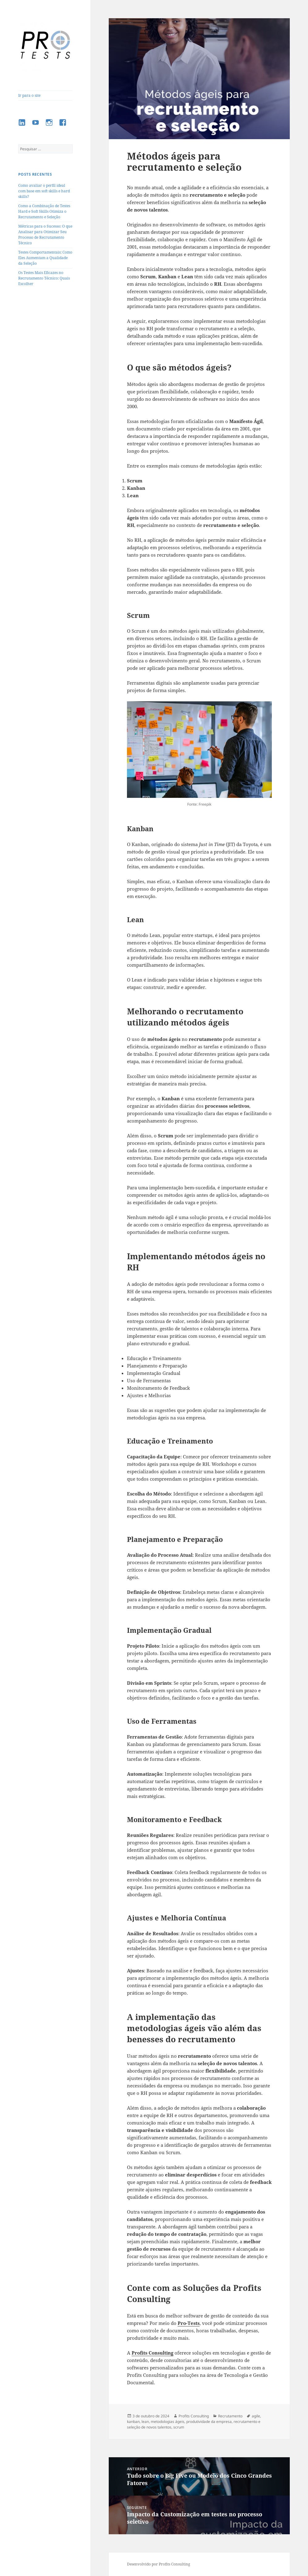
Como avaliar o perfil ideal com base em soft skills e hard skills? (44, 191)
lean (145, 2421)
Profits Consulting (194, 2416)
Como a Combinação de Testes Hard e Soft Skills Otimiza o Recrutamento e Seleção (44, 211)
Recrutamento (230, 2416)
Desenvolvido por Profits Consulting (158, 2564)
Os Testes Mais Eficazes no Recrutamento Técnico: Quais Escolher (44, 278)
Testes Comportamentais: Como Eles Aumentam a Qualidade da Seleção (45, 258)
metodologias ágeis (167, 2421)
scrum (178, 2427)
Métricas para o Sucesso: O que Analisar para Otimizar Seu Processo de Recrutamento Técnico (45, 235)
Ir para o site (29, 95)
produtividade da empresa (209, 2421)
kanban (133, 2421)
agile (256, 2416)
